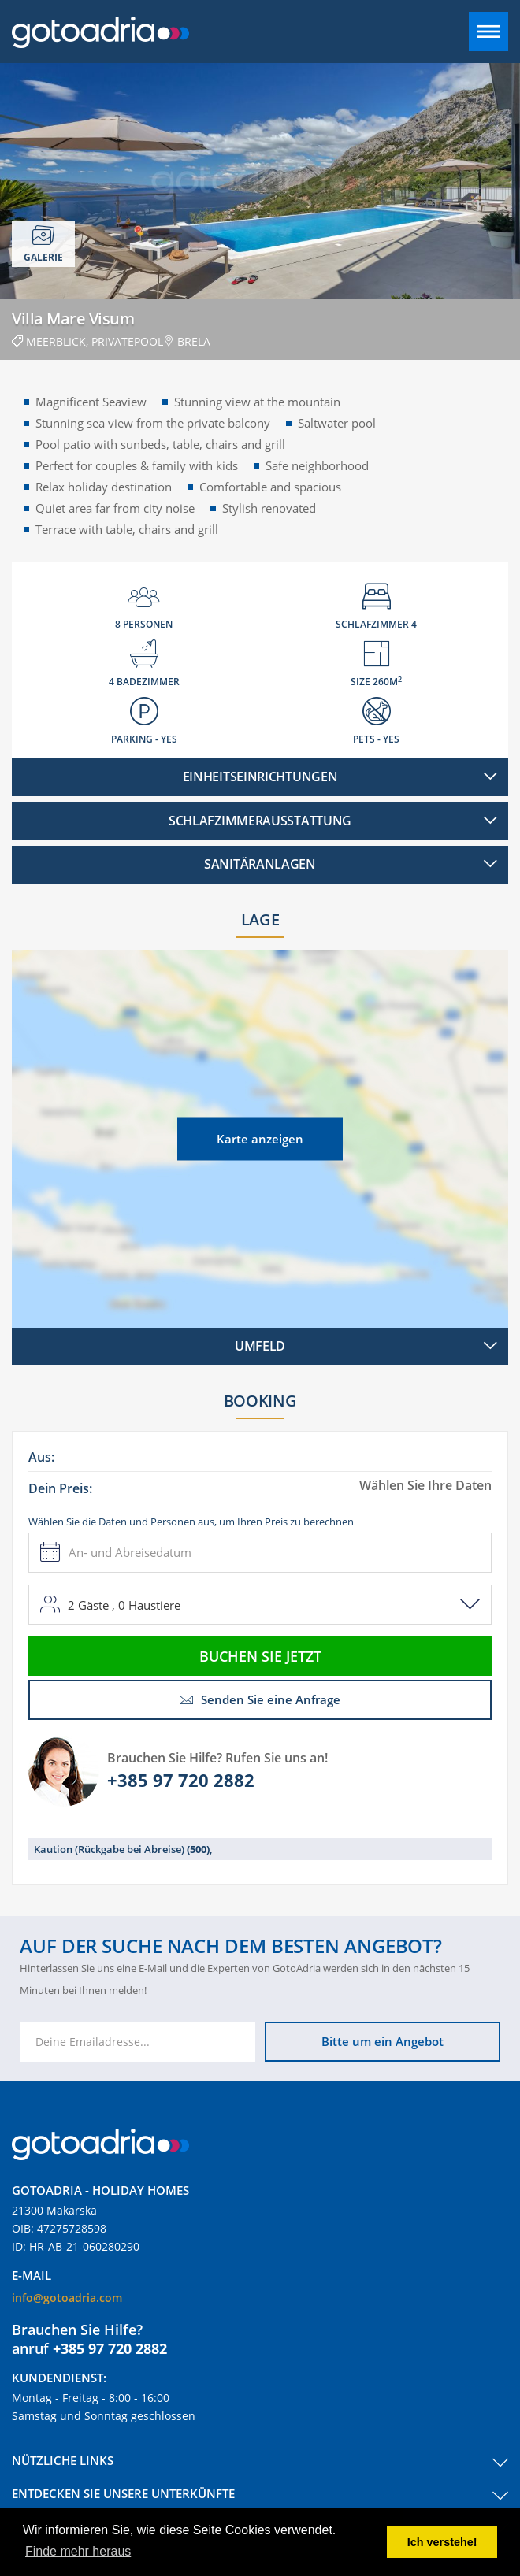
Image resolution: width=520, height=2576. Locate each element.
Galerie (43, 244)
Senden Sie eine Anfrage (260, 1699)
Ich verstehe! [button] (442, 2542)
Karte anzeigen (260, 1138)
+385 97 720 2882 (180, 1780)
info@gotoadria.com (67, 2297)
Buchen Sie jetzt (260, 1656)
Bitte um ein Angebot (382, 2041)
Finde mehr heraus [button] (78, 2551)
